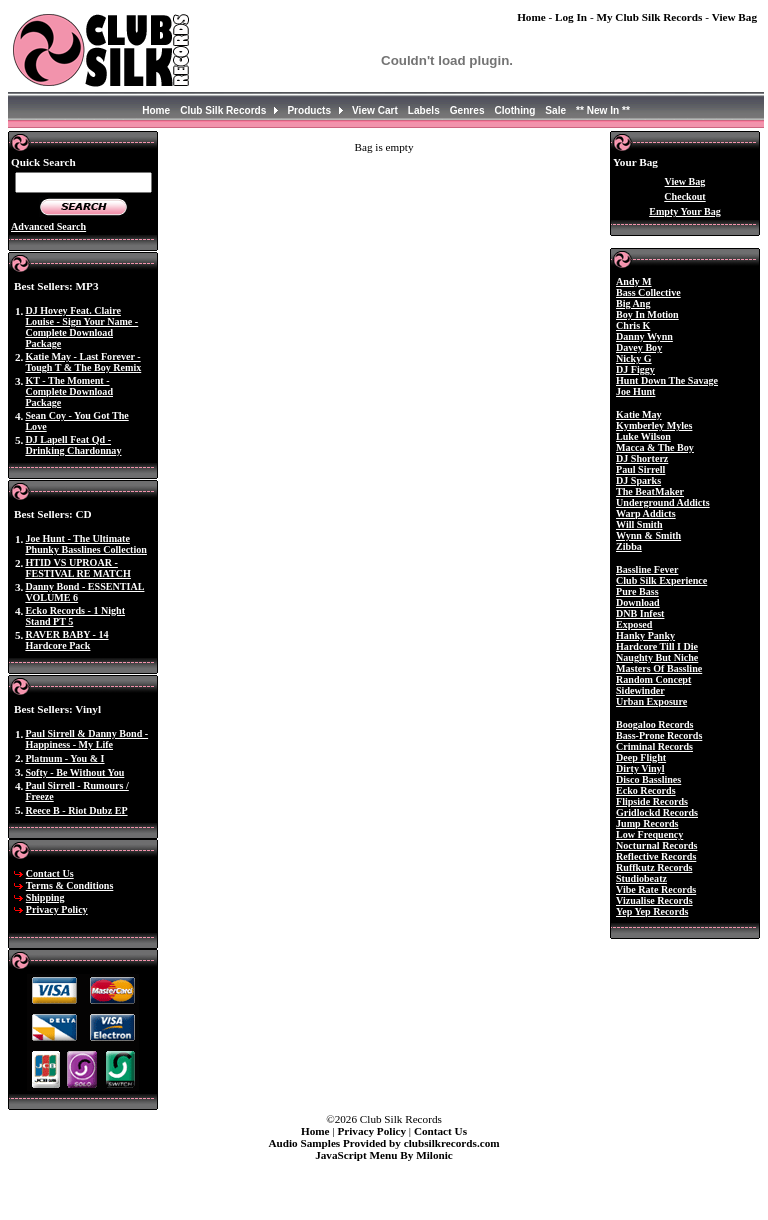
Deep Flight (641, 757)
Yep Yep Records (652, 911)
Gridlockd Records (657, 812)
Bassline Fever (647, 569)
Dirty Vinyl (640, 768)
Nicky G (634, 358)
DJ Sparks (638, 480)
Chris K (633, 325)
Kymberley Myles (654, 425)
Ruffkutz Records (654, 867)
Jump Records (647, 823)
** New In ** (603, 110)
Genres (467, 110)
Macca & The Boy (655, 447)
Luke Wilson (643, 436)
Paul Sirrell (640, 469)
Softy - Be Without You (74, 772)
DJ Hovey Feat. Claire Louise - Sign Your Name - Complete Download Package (81, 327)
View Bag (734, 17)
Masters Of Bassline (659, 668)
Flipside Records (652, 801)
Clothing (515, 110)
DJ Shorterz (642, 458)
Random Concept (653, 679)
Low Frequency (649, 834)
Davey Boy (639, 347)
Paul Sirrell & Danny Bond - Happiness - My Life (86, 739)
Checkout (684, 196)
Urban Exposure (651, 701)
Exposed (634, 624)
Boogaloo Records (655, 724)
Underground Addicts (663, 502)
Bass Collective (648, 292)
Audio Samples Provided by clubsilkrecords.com (383, 1143)
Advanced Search (48, 226)
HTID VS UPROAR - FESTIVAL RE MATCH (77, 568)
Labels (424, 110)
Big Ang (633, 303)
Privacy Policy (57, 909)
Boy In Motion (647, 314)
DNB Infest (640, 613)
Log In (571, 17)
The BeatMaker (650, 491)
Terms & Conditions (70, 885)
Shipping (45, 897)
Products (309, 110)
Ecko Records (646, 790)
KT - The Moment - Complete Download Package (69, 391)
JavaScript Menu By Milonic (384, 1155)
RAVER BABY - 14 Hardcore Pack (66, 640)
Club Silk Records (223, 110)
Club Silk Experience (661, 580)
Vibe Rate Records (656, 889)
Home (531, 17)
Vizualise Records (654, 900)
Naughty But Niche (657, 657)
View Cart (375, 110)
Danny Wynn (644, 336)
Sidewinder (640, 690)
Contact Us (50, 873)
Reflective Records (656, 856)
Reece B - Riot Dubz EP (76, 810)
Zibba (629, 546)
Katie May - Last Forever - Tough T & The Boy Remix (83, 362)
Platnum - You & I (64, 758)
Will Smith (639, 524)
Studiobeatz (641, 878)
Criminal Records (654, 746)
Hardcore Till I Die (657, 646)
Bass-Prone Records (659, 735)
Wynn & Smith (648, 535)
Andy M (634, 281)
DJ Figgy (635, 369)
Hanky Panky (645, 635)
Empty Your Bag (685, 211)
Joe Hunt (635, 391)
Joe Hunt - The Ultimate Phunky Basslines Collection (86, 544)
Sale (555, 110)
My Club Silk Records (649, 17)
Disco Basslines (648, 779)
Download (638, 602)
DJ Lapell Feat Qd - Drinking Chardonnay (73, 445)
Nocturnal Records (656, 845)
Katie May (639, 414)
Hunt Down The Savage (667, 380)
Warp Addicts (646, 513)
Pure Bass (637, 591)
